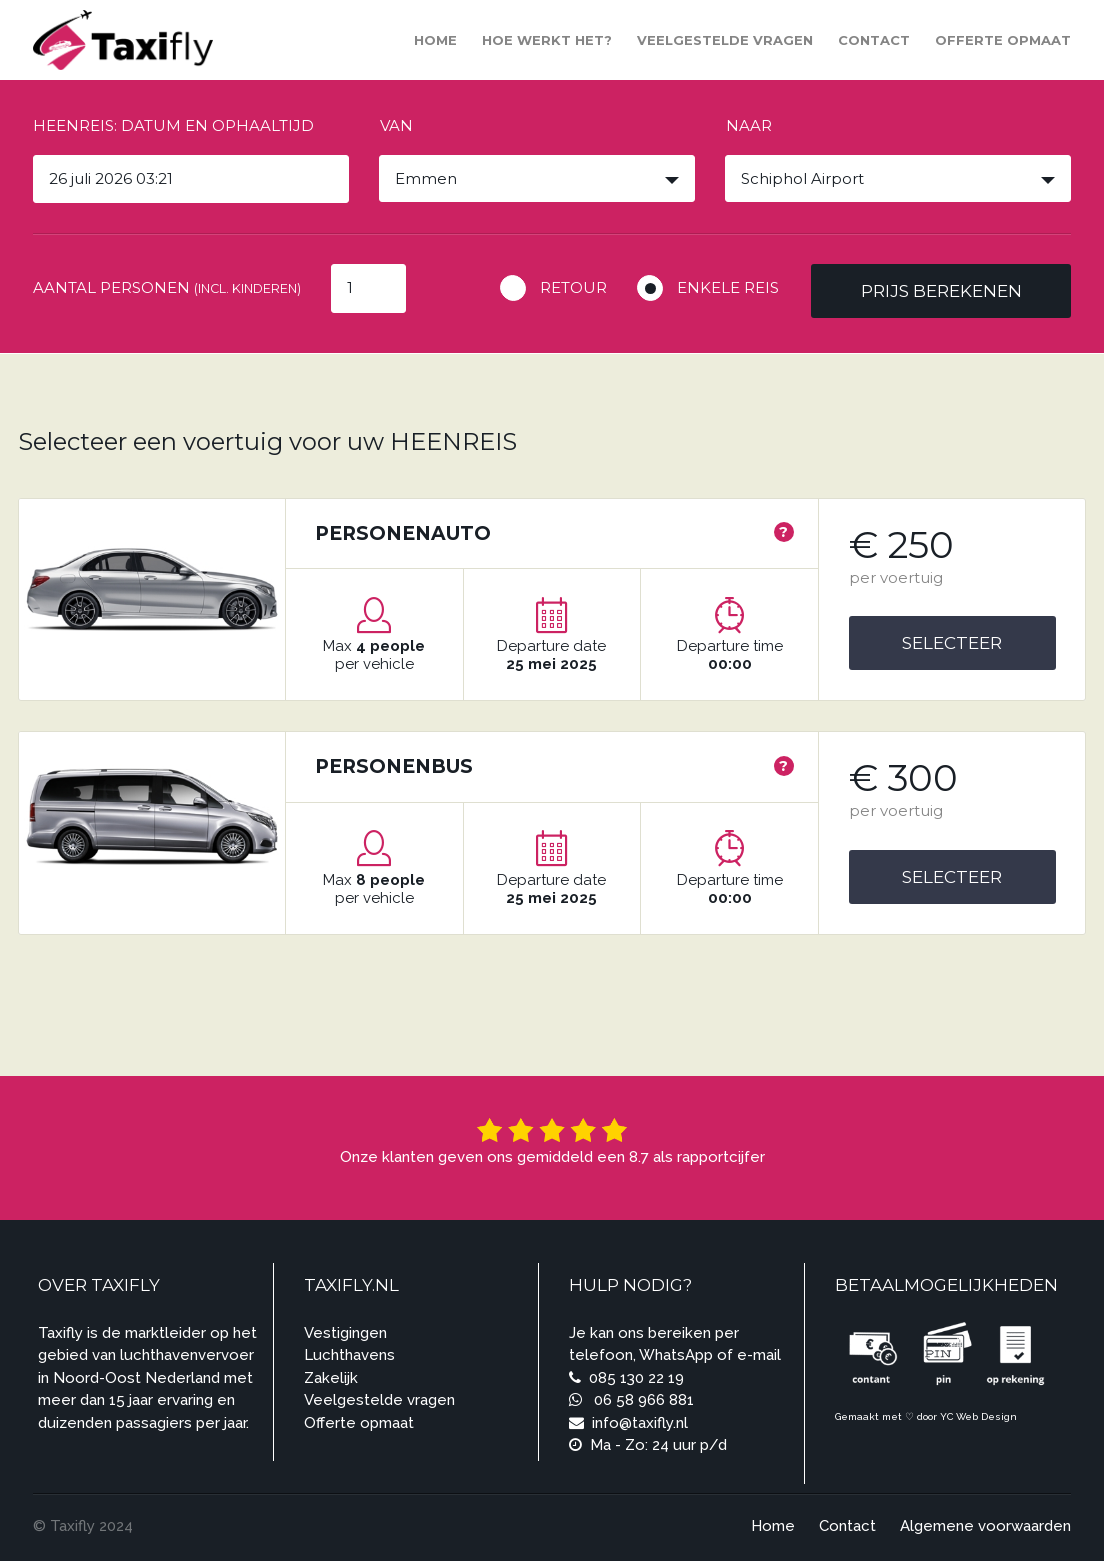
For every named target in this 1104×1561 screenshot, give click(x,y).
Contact (874, 40)
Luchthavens (349, 1355)
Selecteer (952, 643)
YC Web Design (978, 1416)
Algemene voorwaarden (985, 1526)
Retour (573, 287)
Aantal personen (167, 287)
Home (435, 40)
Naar (749, 125)
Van (396, 125)
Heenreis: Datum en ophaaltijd (173, 125)
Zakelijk (331, 1378)
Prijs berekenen (941, 291)
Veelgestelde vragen (725, 40)
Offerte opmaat (1003, 40)
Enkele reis (728, 287)
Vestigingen (345, 1333)
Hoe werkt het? (547, 40)
